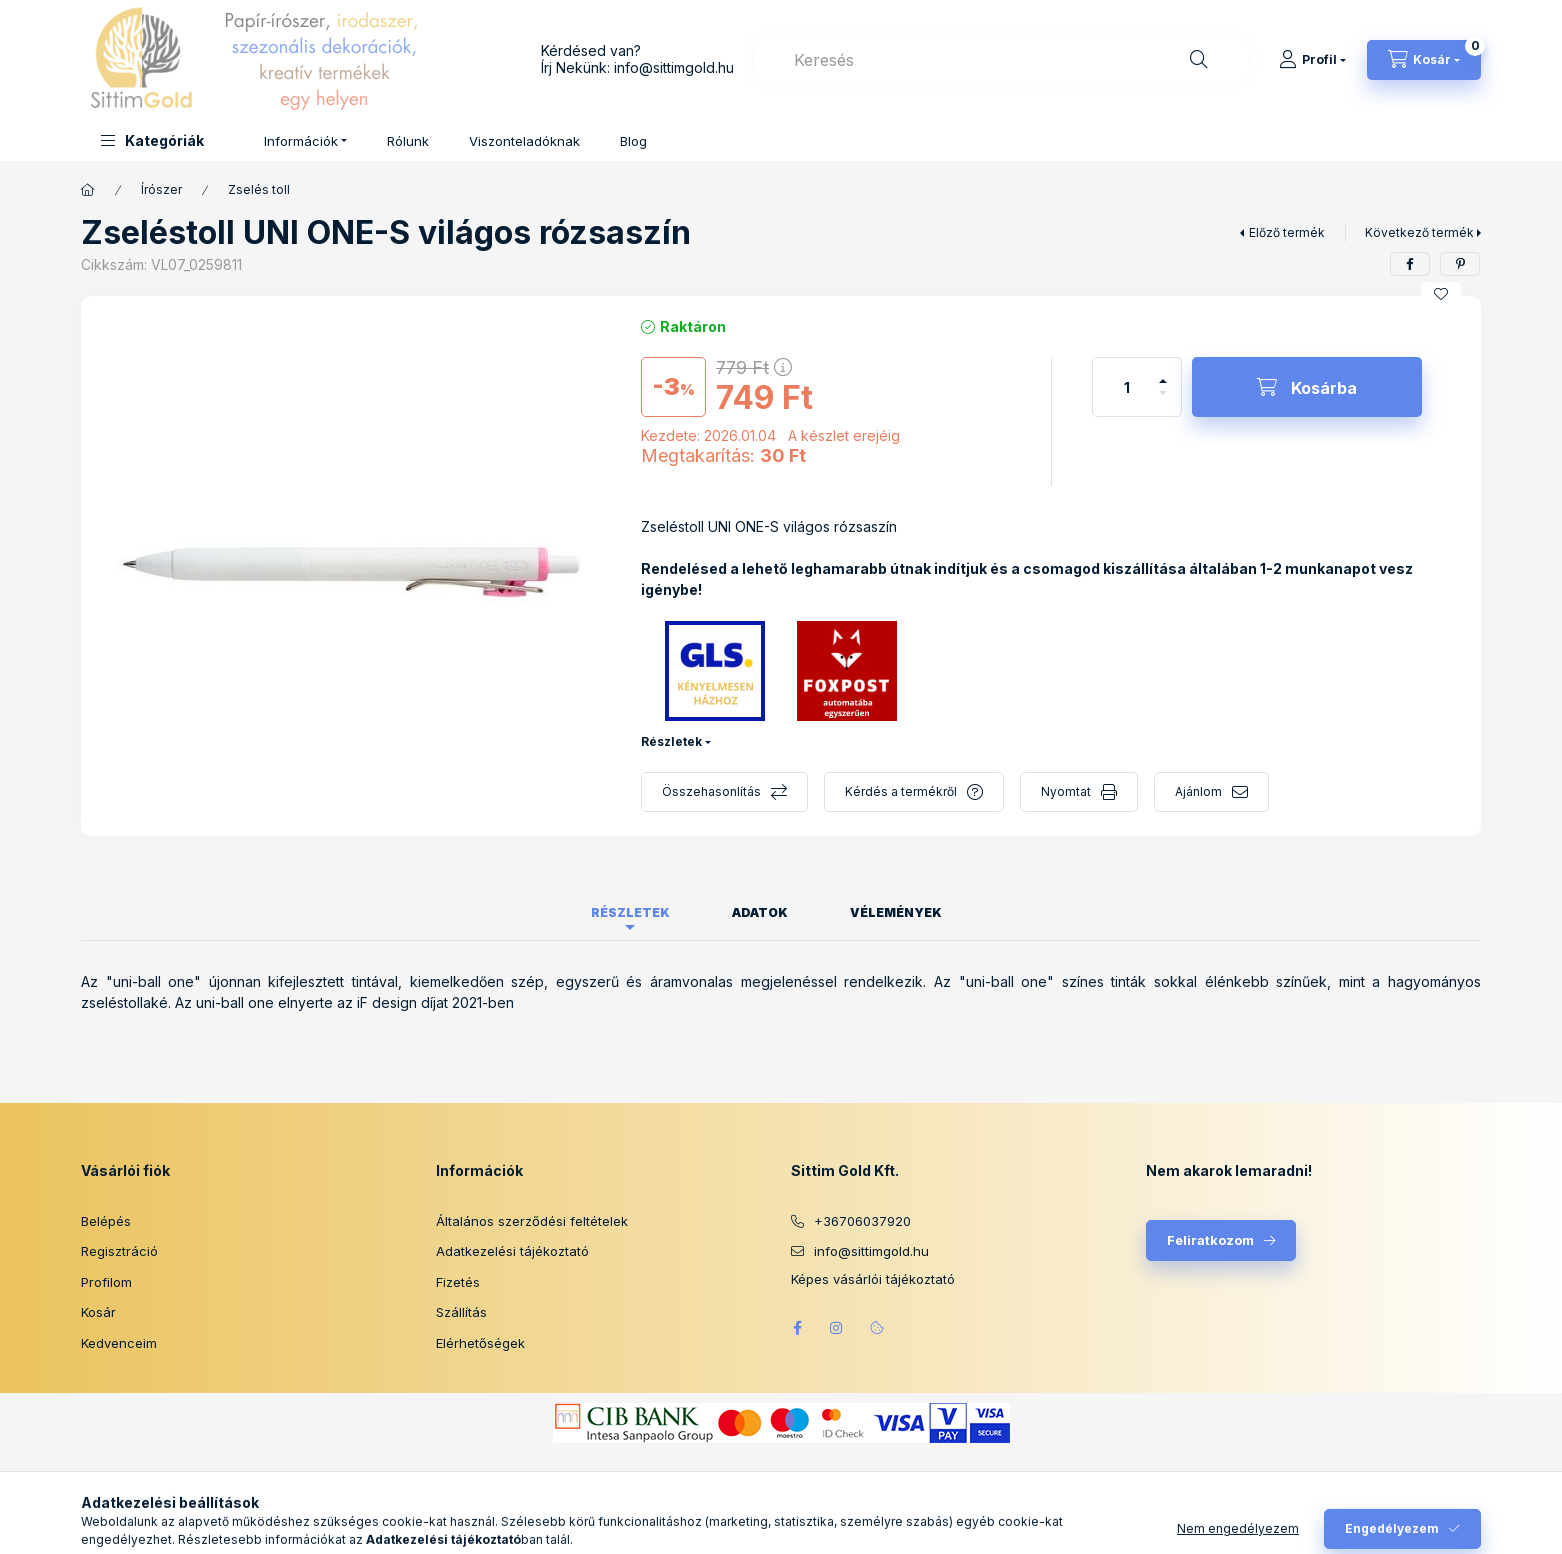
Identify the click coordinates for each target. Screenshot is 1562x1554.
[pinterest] (1460, 264)
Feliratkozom (1210, 1240)
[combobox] (1001, 60)
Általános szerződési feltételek (532, 1221)
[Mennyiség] (1127, 387)
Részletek (671, 741)
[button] (152, 140)
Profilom (106, 1282)
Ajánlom (1198, 791)
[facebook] (1410, 264)
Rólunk (408, 141)
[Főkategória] (88, 190)
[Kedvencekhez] (1441, 294)
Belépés (106, 1221)
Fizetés (458, 1282)
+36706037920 (862, 1221)
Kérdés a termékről (901, 791)
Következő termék (1419, 232)
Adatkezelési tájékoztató (512, 1251)
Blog (633, 141)
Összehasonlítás (711, 791)
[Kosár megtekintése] (1424, 60)
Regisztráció (119, 1251)
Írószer (161, 189)
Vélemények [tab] (896, 912)
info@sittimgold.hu (674, 67)
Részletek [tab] (630, 912)
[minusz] (1163, 401)
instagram (837, 1328)
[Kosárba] (1307, 387)
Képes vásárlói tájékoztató (873, 1279)
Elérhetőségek (480, 1343)
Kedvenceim (119, 1343)
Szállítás (461, 1312)
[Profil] (1312, 60)
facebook (797, 1328)
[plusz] (1163, 372)
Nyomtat (1066, 791)
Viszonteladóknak (524, 141)
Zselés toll (259, 189)
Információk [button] (301, 141)
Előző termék (1287, 232)
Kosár (98, 1312)
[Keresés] (1199, 60)
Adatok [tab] (760, 912)
